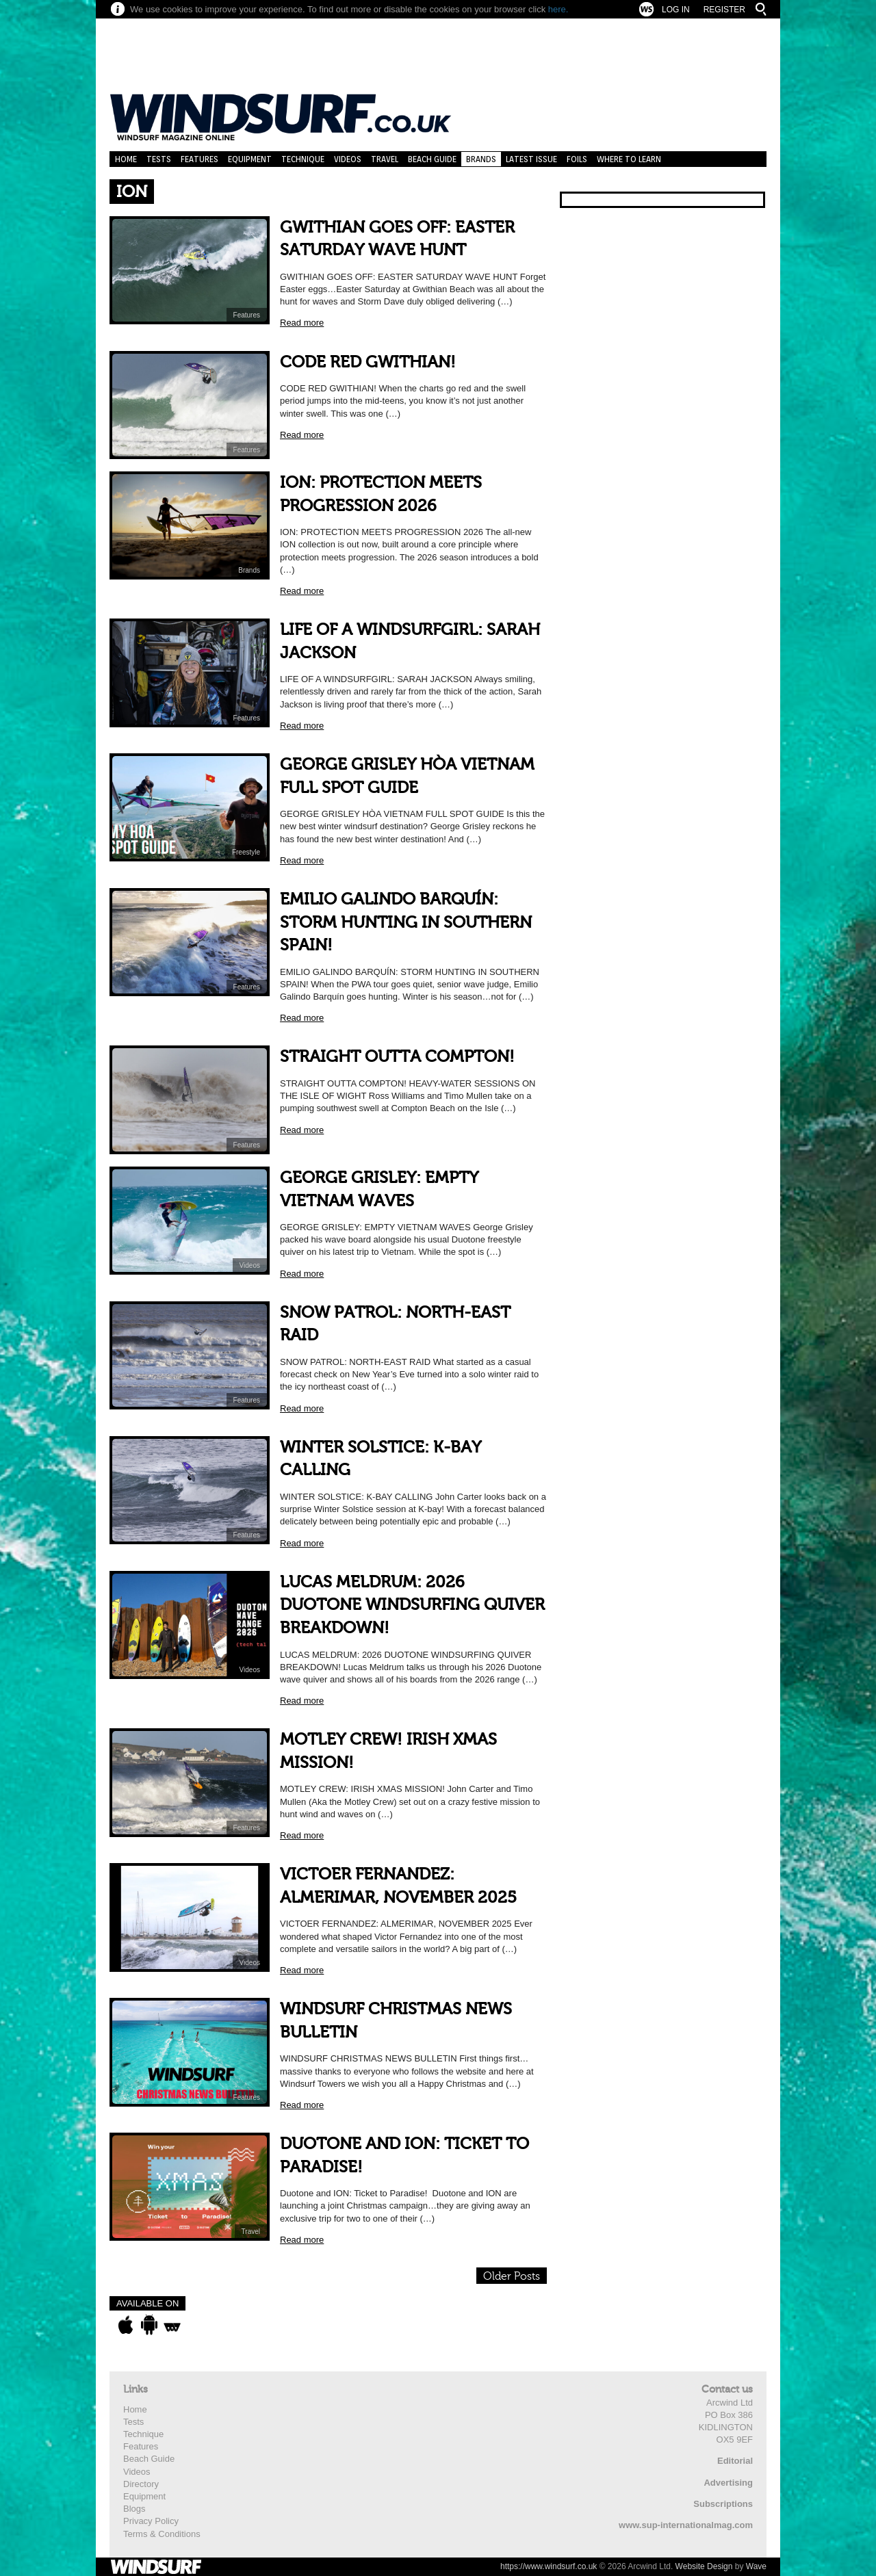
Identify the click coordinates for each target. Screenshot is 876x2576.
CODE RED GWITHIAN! (368, 362)
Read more (302, 322)
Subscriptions (723, 2504)
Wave (756, 2566)
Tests (158, 159)
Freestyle (246, 852)
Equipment (250, 159)
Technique (302, 159)
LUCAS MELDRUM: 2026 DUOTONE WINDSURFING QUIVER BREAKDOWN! (412, 1605)
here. (558, 9)
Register (724, 9)
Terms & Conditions (162, 2534)
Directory (141, 2484)
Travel (384, 159)
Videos (347, 159)
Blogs (134, 2508)
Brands (481, 159)
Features (199, 159)
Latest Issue (531, 159)
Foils (577, 159)
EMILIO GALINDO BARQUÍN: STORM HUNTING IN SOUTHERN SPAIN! (406, 922)
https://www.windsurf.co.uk (548, 2566)
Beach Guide (432, 159)
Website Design (704, 2566)
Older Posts (511, 2276)
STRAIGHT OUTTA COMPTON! (397, 1057)
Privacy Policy (151, 2521)
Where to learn (629, 159)
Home (126, 159)
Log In (676, 9)
